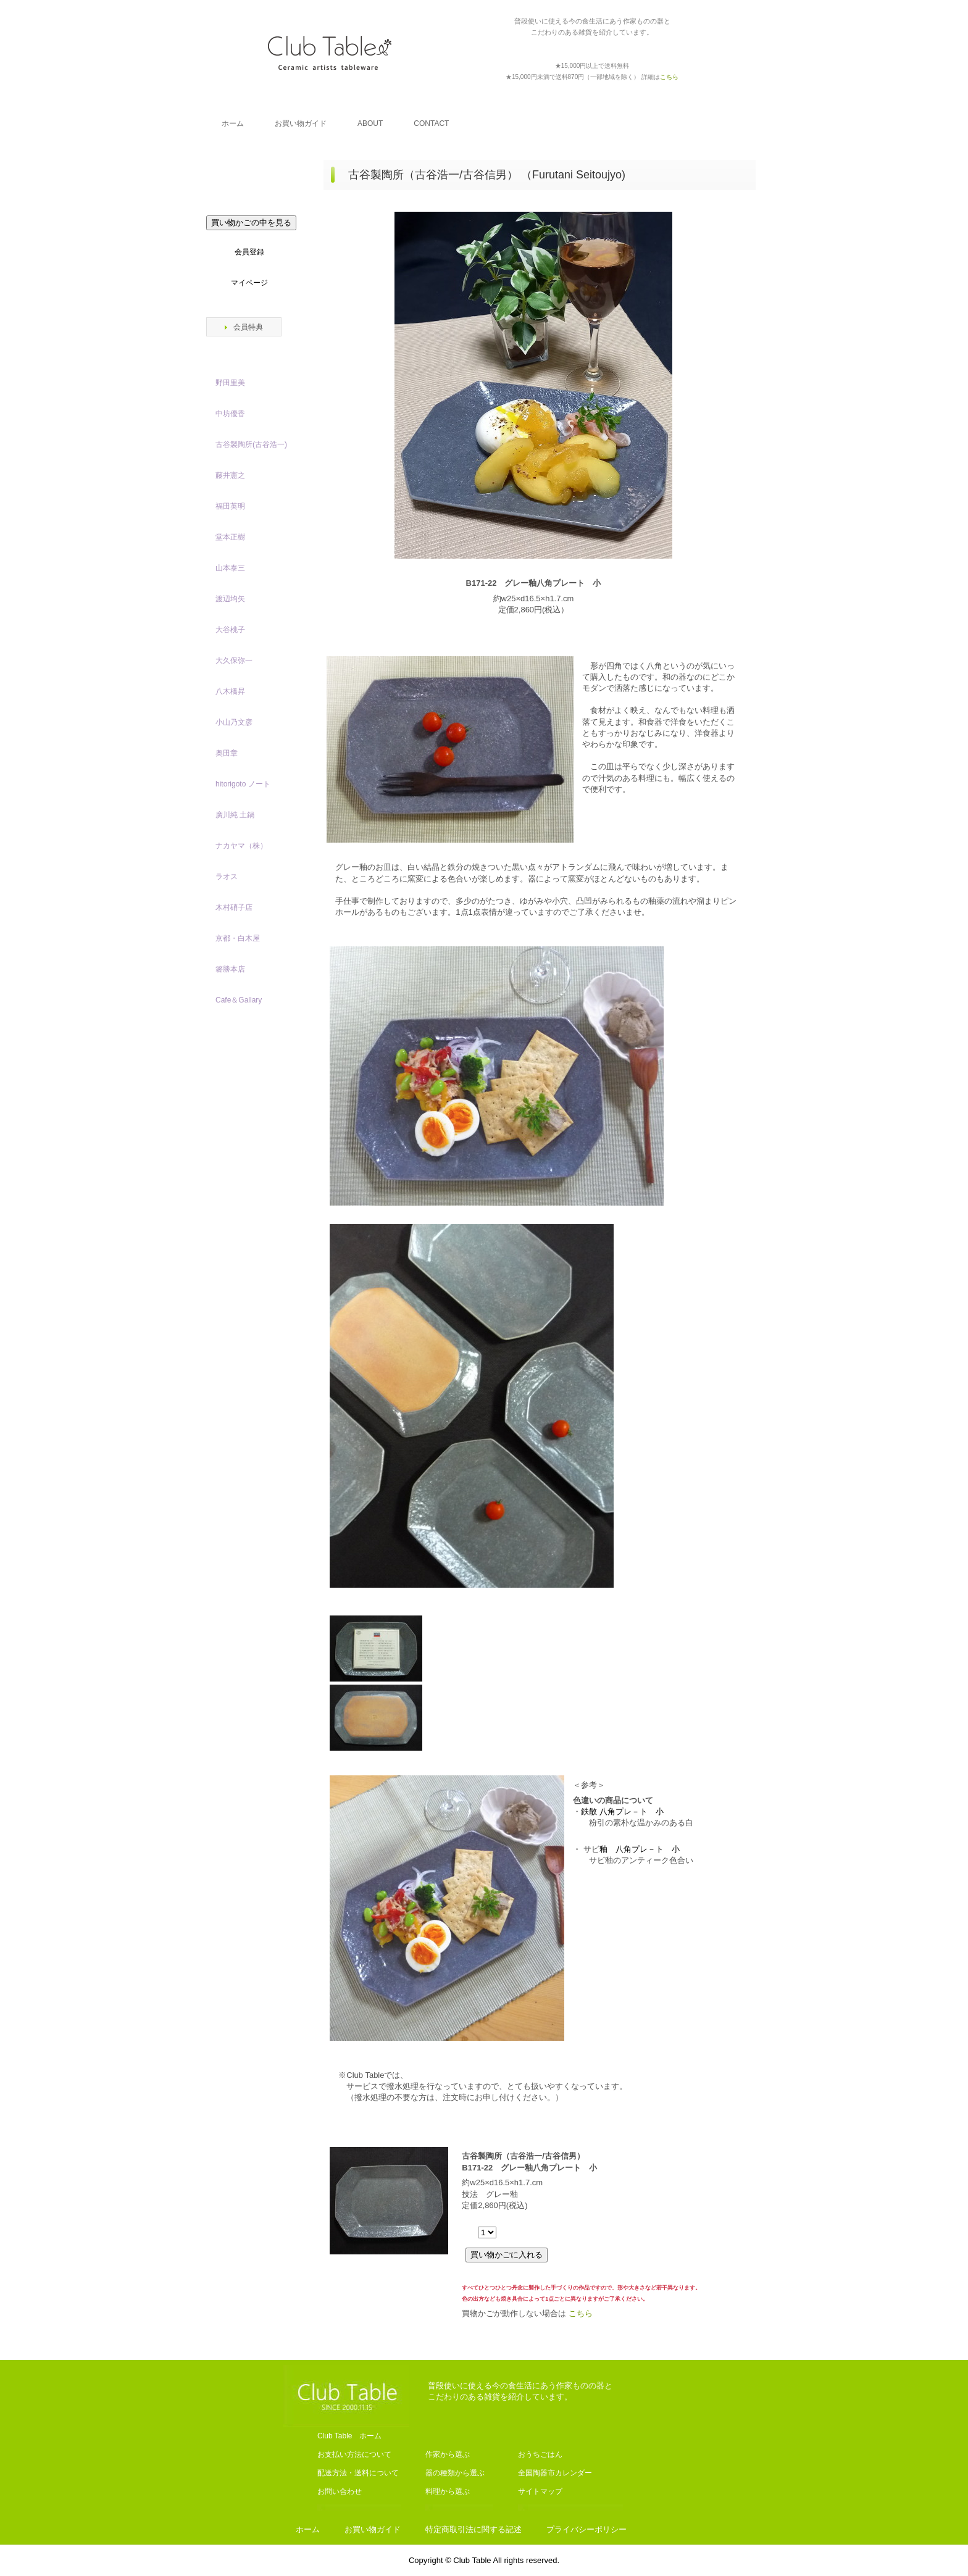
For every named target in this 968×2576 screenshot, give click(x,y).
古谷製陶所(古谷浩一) (251, 444)
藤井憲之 (230, 475)
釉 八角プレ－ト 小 (639, 1849)
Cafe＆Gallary (238, 1000)
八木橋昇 (230, 691)
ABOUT (370, 123)
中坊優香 (230, 413)
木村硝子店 (233, 907)
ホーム (233, 123)
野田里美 (230, 382)
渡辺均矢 (230, 598)
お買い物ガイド (301, 123)
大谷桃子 (230, 629)
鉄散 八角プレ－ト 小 (622, 1811)
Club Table (330, 52)
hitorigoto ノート (242, 784)
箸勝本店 (230, 969)
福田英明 (230, 506)
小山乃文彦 (233, 722)
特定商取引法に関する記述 (473, 2529)
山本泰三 (230, 568)
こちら (581, 2313)
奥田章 (226, 753)
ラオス (226, 876)
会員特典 (248, 327)
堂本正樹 (230, 537)
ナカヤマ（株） (241, 845)
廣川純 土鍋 (234, 815)
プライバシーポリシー (586, 2529)
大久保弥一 (233, 660)
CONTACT (431, 123)
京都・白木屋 (241, 938)
